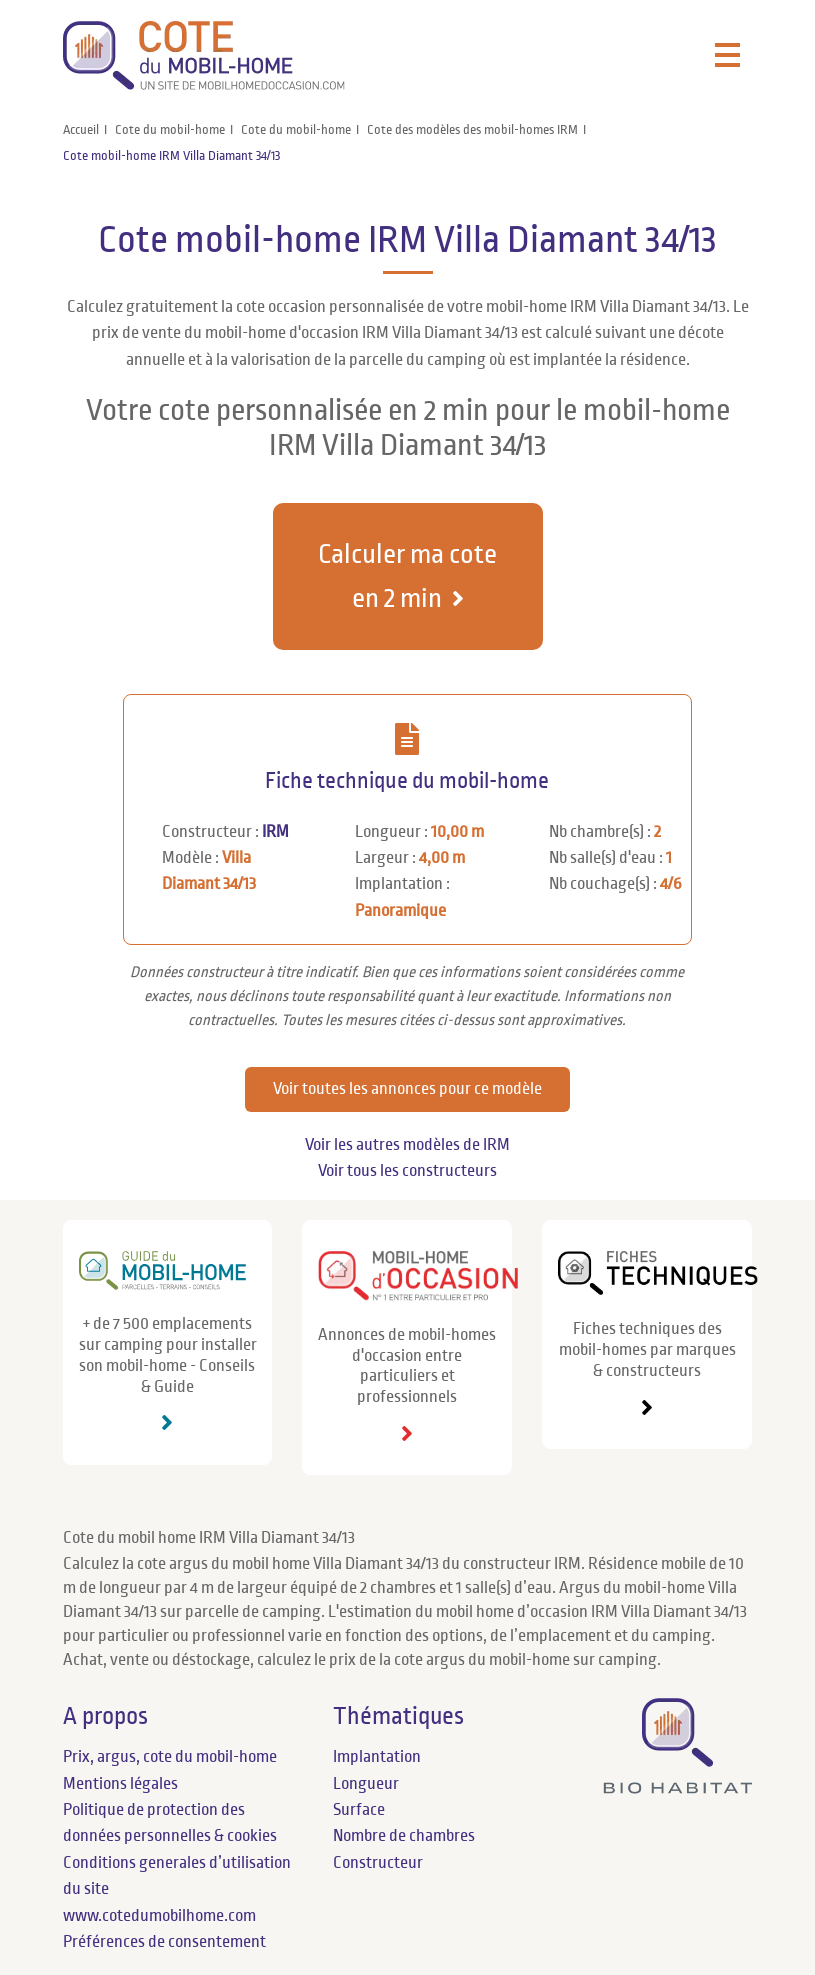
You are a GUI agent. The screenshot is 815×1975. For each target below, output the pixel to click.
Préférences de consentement (164, 1942)
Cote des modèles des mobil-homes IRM (472, 130)
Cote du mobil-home (170, 130)
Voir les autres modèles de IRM (407, 1145)
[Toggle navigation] (727, 56)
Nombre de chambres (404, 1836)
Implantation (377, 1757)
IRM (275, 832)
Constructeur (378, 1863)
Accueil (81, 130)
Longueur (366, 1784)
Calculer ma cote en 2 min (407, 576)
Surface (359, 1810)
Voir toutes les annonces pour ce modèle (407, 1089)
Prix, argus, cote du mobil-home (170, 1757)
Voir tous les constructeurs (407, 1171)
